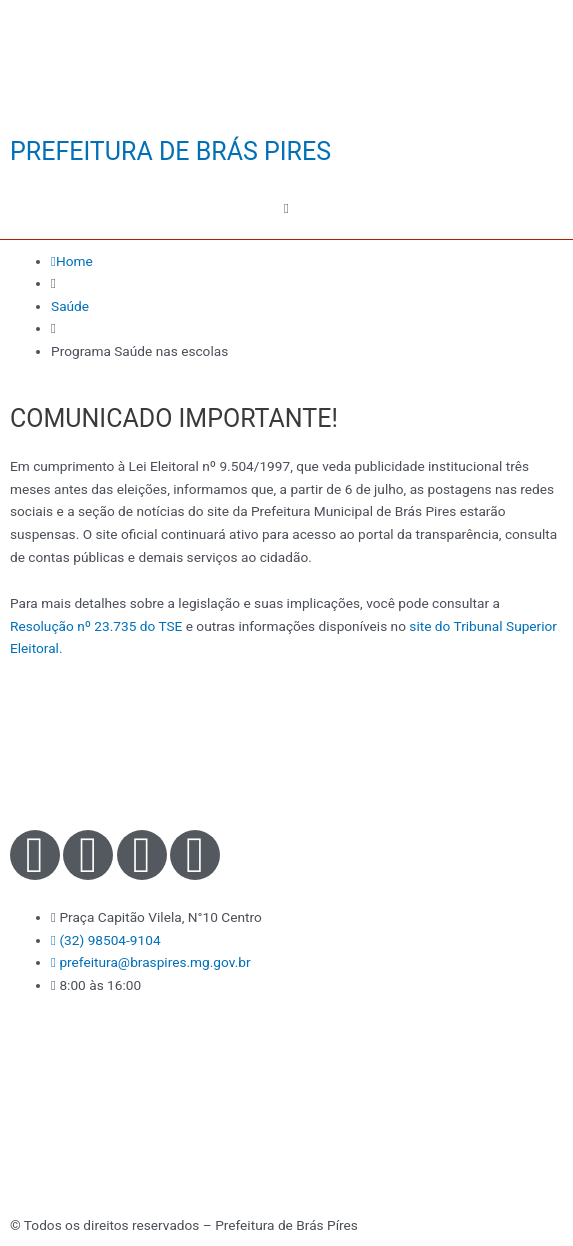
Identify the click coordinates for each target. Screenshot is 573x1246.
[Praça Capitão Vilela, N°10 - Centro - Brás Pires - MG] (286, 1112)
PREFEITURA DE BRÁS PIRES (170, 151)
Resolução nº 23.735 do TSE (96, 626)
